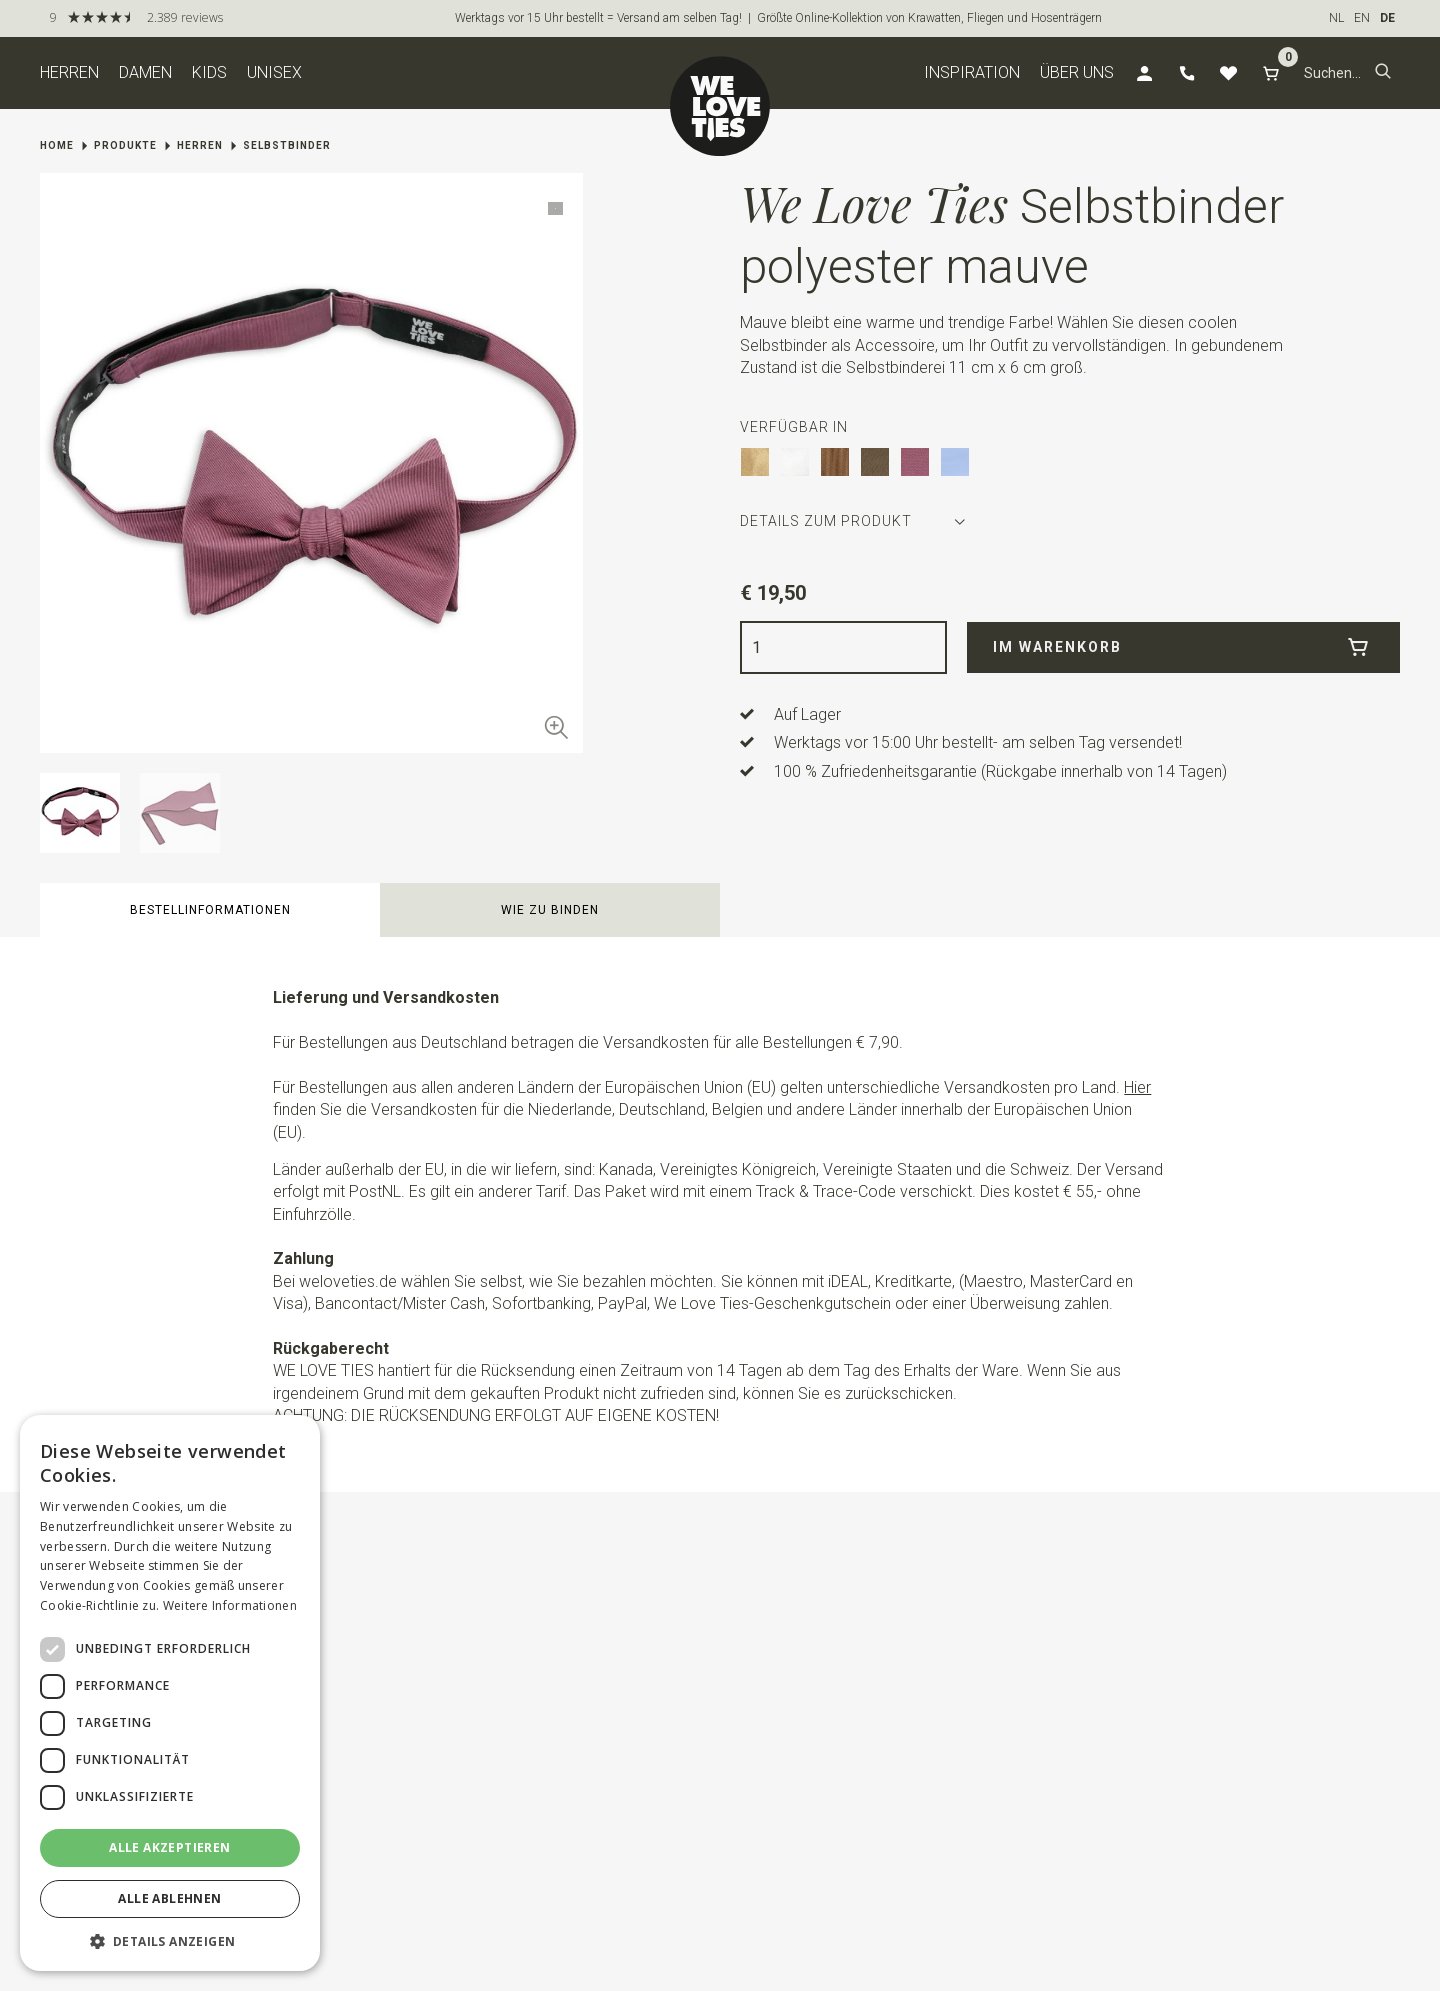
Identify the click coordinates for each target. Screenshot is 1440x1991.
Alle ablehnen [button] (169, 1898)
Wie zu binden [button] (550, 910)
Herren (69, 72)
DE (1387, 18)
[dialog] (170, 1693)
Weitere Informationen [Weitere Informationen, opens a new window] (230, 1605)
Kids (209, 72)
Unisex (274, 72)
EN (1362, 18)
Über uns (1077, 72)
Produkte (125, 145)
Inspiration (972, 72)
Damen (145, 72)
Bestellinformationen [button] (210, 910)
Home (57, 145)
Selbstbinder (287, 145)
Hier (1137, 1087)
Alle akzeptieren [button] (169, 1847)
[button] (1383, 73)
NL (1336, 18)
